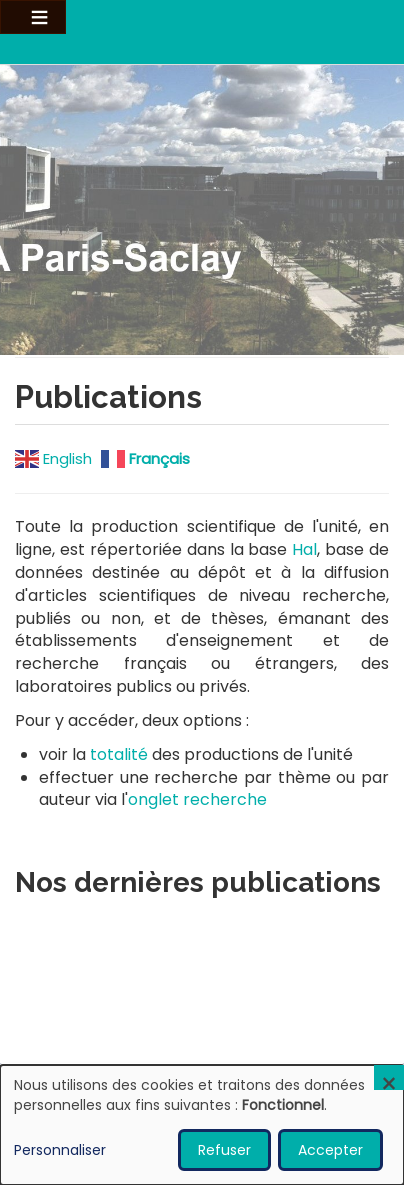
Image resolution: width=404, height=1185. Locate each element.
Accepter (330, 1150)
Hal (304, 549)
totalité (119, 754)
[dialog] (202, 1125)
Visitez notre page (202, 208)
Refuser (224, 1150)
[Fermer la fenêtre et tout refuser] (389, 1077)
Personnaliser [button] (60, 1150)
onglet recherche (197, 799)
